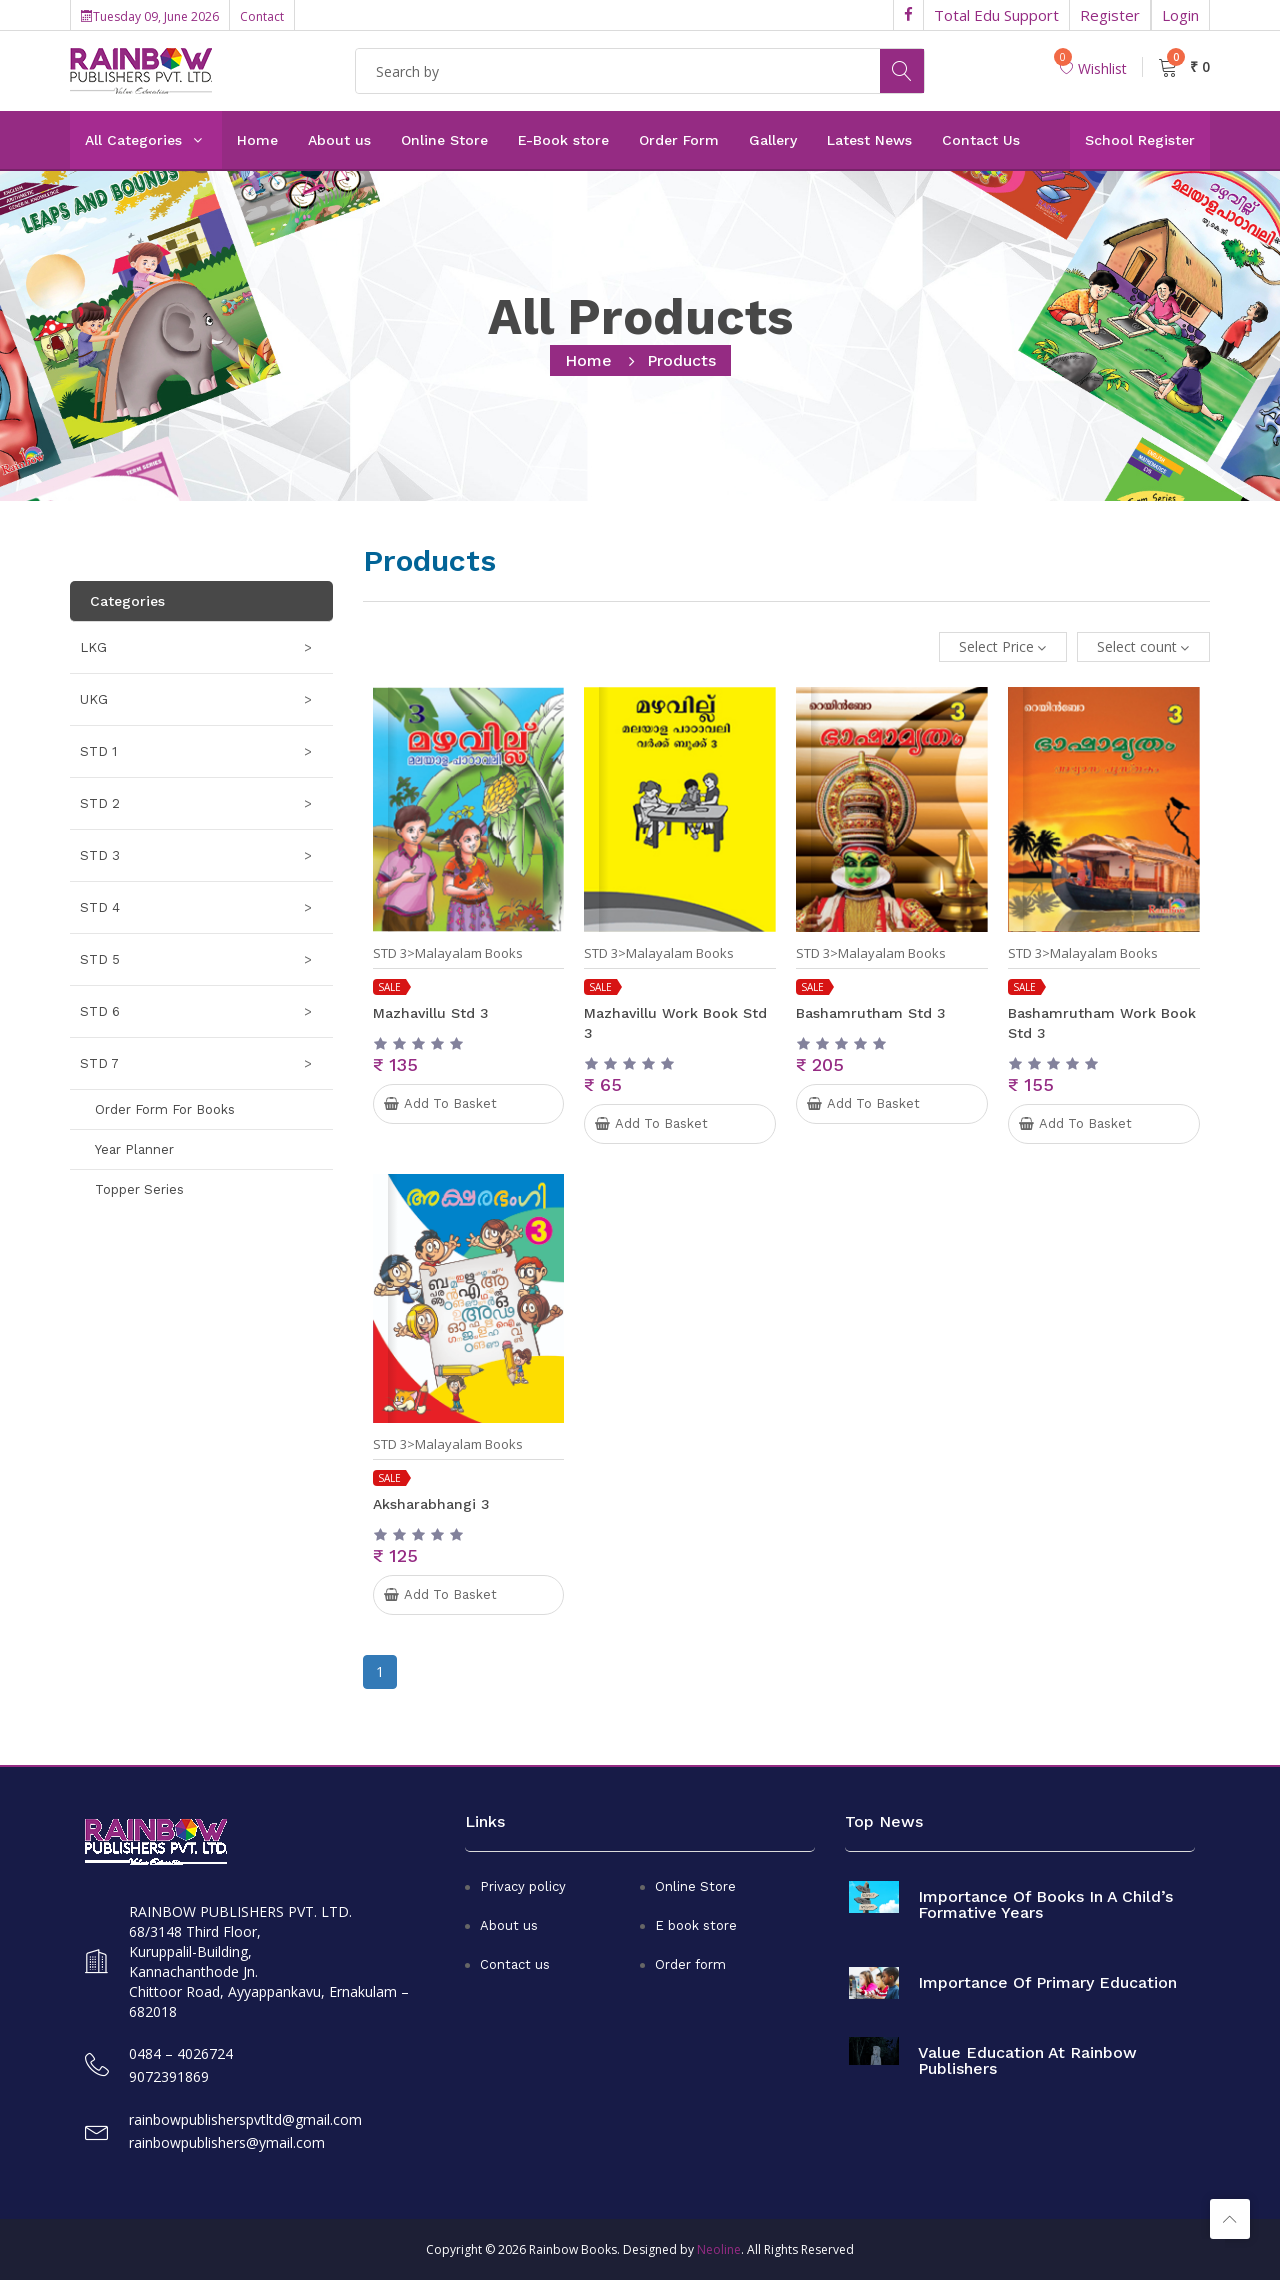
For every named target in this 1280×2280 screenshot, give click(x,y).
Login (1180, 15)
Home (257, 140)
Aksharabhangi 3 (431, 1504)
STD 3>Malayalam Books (448, 953)
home (588, 360)
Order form (690, 1964)
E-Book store (563, 140)
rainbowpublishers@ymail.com (227, 2142)
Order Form (679, 140)
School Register (1140, 140)
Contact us (515, 1964)
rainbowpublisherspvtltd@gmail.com (245, 2119)
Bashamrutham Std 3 (871, 1013)
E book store (696, 1925)
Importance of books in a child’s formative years (1045, 1905)
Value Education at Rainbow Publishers (1027, 2061)
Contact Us (981, 140)
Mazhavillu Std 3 (431, 1013)
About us (339, 140)
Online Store (444, 140)
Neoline (719, 2249)
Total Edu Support (996, 15)
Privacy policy (523, 1886)
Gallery (773, 140)
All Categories (133, 140)
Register (1110, 15)
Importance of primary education (1047, 1983)
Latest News (869, 140)
